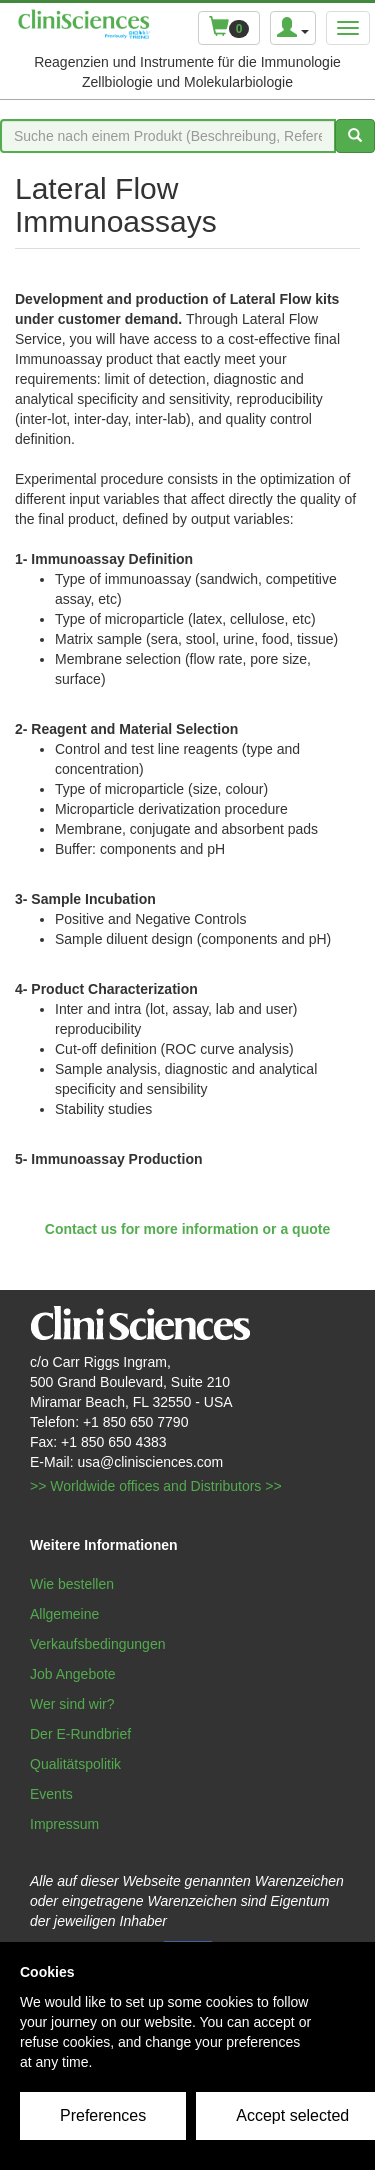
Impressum (64, 1824)
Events (51, 1794)
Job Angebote (73, 1674)
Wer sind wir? (72, 1704)
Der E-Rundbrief (80, 1734)
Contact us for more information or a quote (187, 1229)
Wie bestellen (72, 1584)
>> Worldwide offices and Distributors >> (156, 1486)
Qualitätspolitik (75, 1764)
